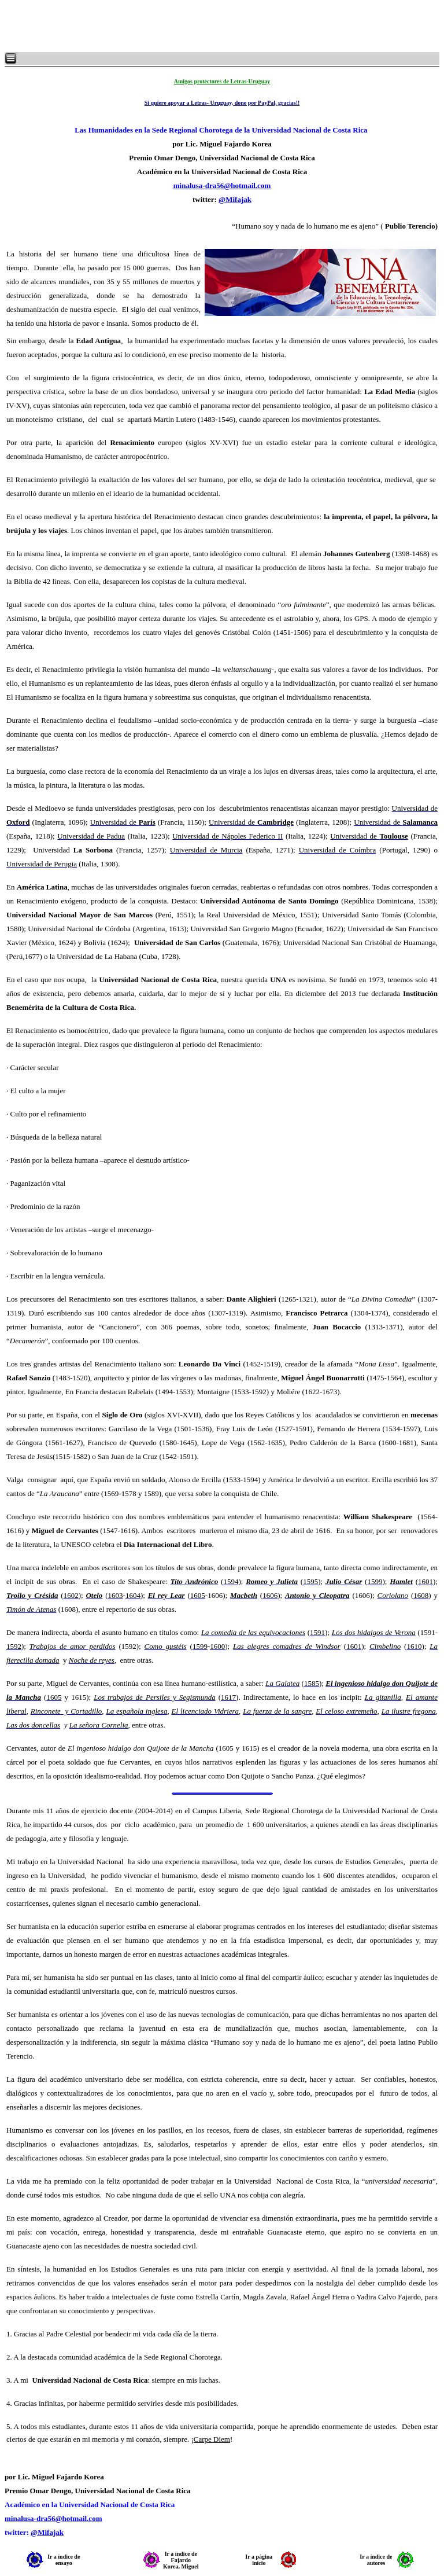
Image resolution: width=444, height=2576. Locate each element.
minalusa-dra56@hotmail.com (222, 185)
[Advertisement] (144, 26)
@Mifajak (235, 199)
